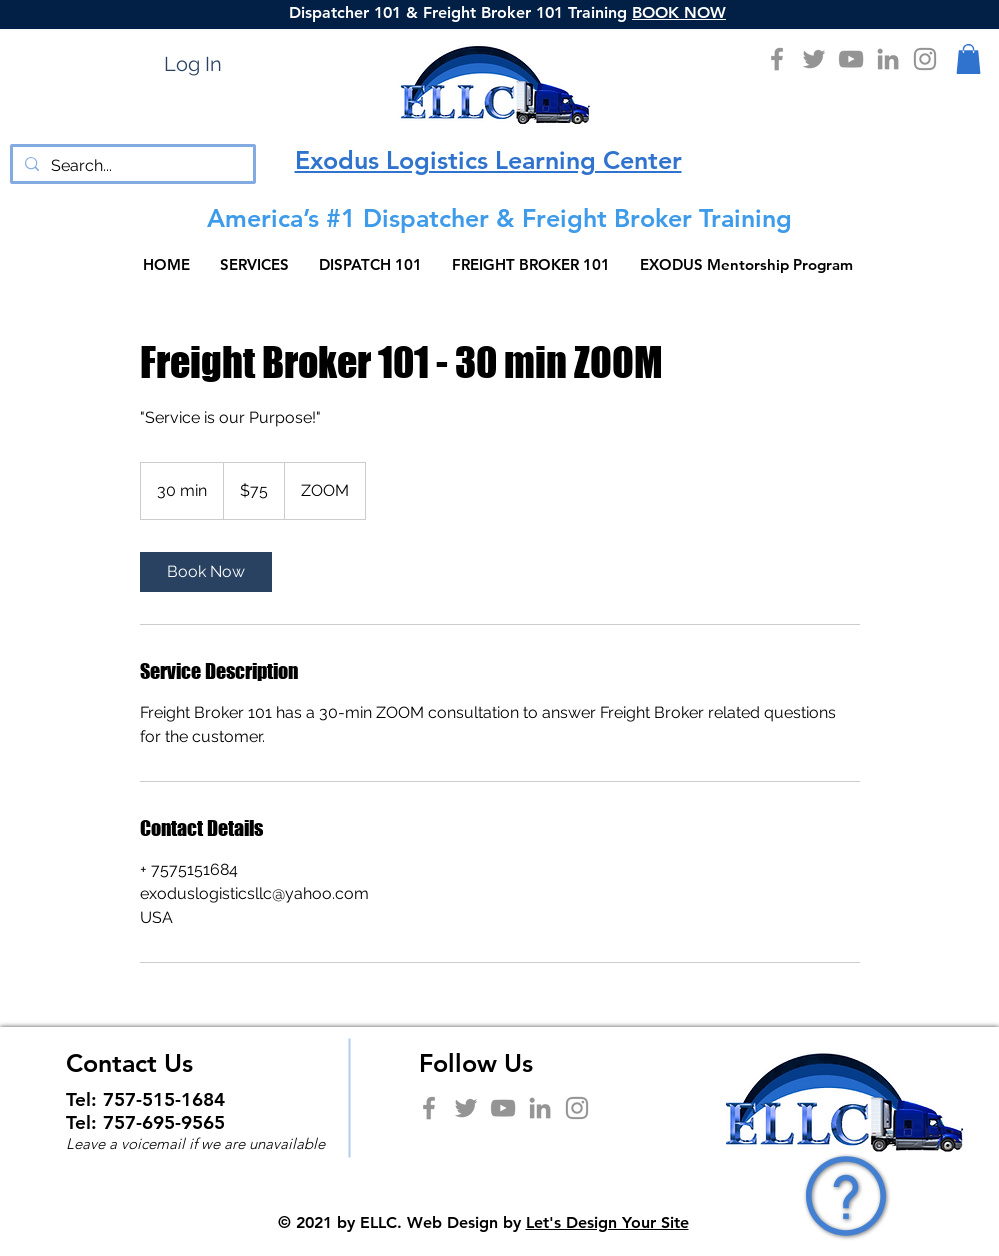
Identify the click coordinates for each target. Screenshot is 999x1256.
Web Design (452, 1222)
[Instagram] (925, 59)
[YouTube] (851, 59)
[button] (968, 59)
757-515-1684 (164, 1099)
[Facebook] (777, 59)
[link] (206, 572)
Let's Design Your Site (607, 1222)
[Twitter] (814, 59)
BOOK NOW (679, 12)
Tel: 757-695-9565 (145, 1122)
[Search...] (131, 166)
